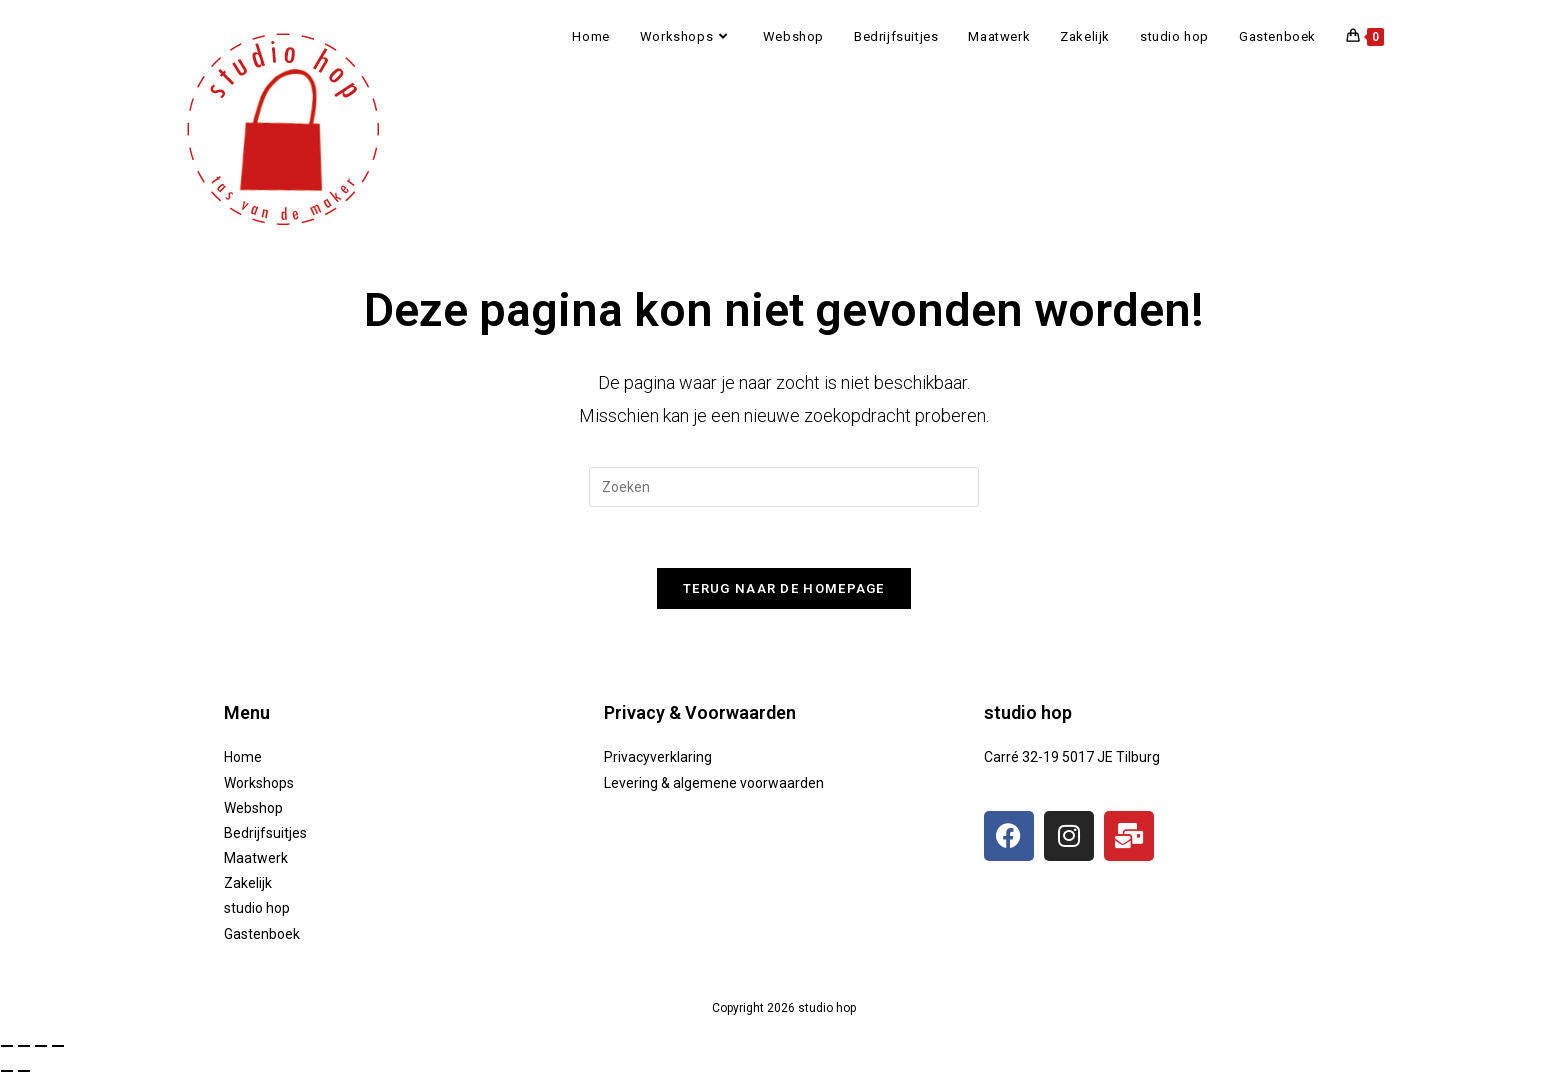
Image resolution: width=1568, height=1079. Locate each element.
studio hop (257, 908)
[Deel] (41, 1046)
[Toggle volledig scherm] (24, 1046)
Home (243, 757)
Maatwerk (256, 858)
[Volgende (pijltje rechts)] (24, 1071)
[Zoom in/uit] (7, 1046)
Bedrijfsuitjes (265, 833)
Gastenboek (262, 934)
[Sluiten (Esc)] (58, 1046)
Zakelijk (248, 883)
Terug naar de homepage (784, 588)
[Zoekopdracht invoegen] (784, 487)
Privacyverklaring (658, 757)
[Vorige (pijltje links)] (7, 1071)
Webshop (253, 808)
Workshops (259, 783)
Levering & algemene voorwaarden (714, 783)
